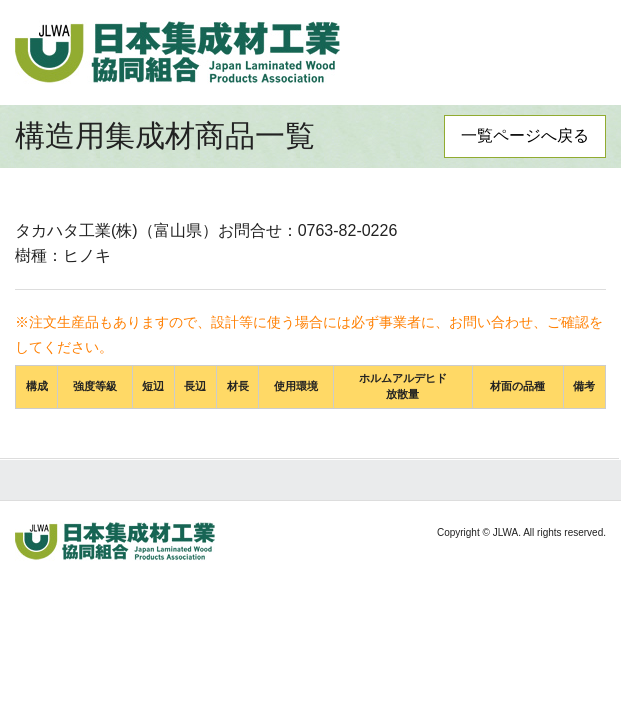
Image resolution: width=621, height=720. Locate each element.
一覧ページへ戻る (525, 135)
